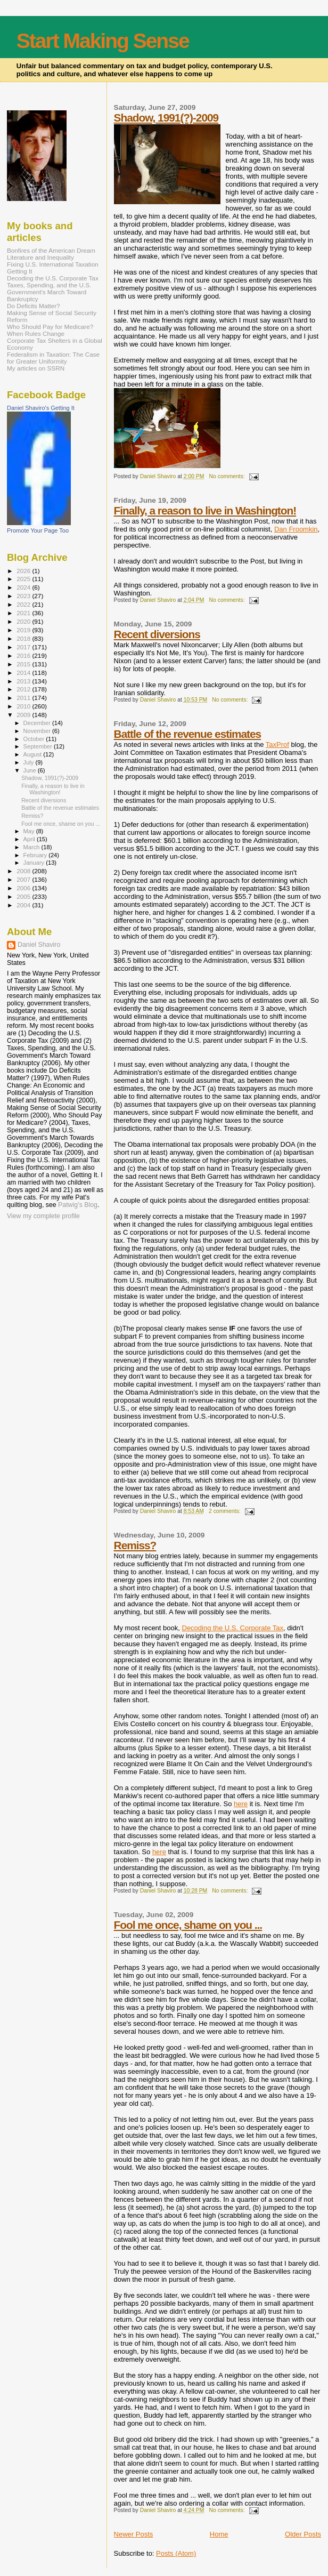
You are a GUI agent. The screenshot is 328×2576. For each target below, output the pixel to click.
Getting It (19, 271)
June (30, 770)
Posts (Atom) (176, 2553)
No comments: (228, 476)
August (33, 754)
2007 (24, 879)
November (37, 731)
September (38, 746)
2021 (24, 612)
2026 (24, 570)
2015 (24, 664)
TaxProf (277, 744)
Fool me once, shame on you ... (188, 1925)
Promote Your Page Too (38, 530)
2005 (24, 896)
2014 (24, 672)
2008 (24, 870)
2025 (24, 578)
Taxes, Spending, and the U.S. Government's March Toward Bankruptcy (49, 291)
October (34, 739)
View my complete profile (43, 1216)
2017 (24, 646)
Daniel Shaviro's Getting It (41, 408)
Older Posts (303, 2534)
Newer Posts (133, 2534)
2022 (24, 604)
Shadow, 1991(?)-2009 (166, 117)
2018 (24, 638)
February (36, 855)
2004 (24, 904)
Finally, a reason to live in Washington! (205, 510)
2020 (24, 621)
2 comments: (225, 1511)
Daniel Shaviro (39, 944)
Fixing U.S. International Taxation (53, 264)
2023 (24, 595)
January (34, 862)
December (37, 723)
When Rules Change (35, 333)
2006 (24, 887)
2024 (24, 587)
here (241, 1804)
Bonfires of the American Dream (51, 250)
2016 (24, 655)
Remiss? (135, 1545)
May (29, 831)
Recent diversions (157, 634)
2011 (24, 697)
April (30, 839)
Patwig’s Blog (77, 1205)
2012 (24, 689)
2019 (24, 629)
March (32, 847)
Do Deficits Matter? (33, 305)
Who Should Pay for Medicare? (50, 326)
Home (219, 2534)
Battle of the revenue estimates (187, 734)
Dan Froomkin (296, 529)
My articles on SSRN (35, 368)
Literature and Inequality (40, 257)
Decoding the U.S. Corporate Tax (233, 1628)
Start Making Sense (103, 40)
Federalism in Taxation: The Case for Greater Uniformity (53, 358)
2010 (24, 706)
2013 (24, 681)
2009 (24, 714)
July (29, 762)
